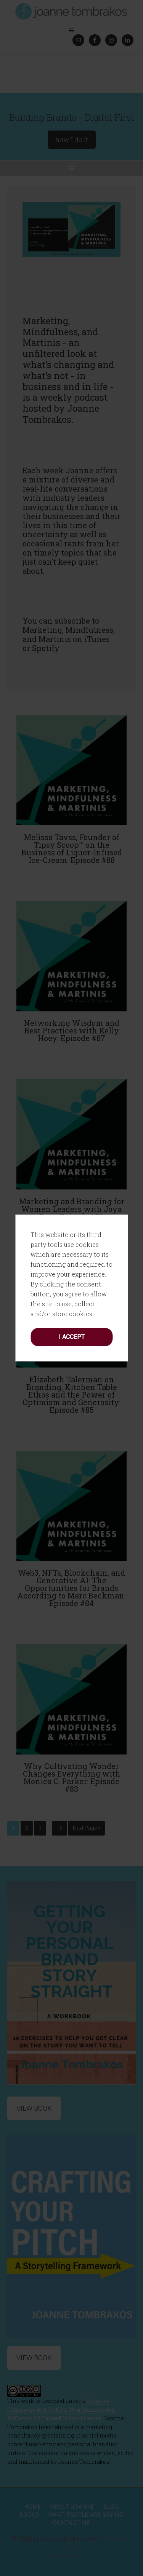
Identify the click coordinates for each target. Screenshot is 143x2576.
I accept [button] (72, 1145)
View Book (34, 2358)
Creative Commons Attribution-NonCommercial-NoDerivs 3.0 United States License (62, 2409)
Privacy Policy (71, 2556)
